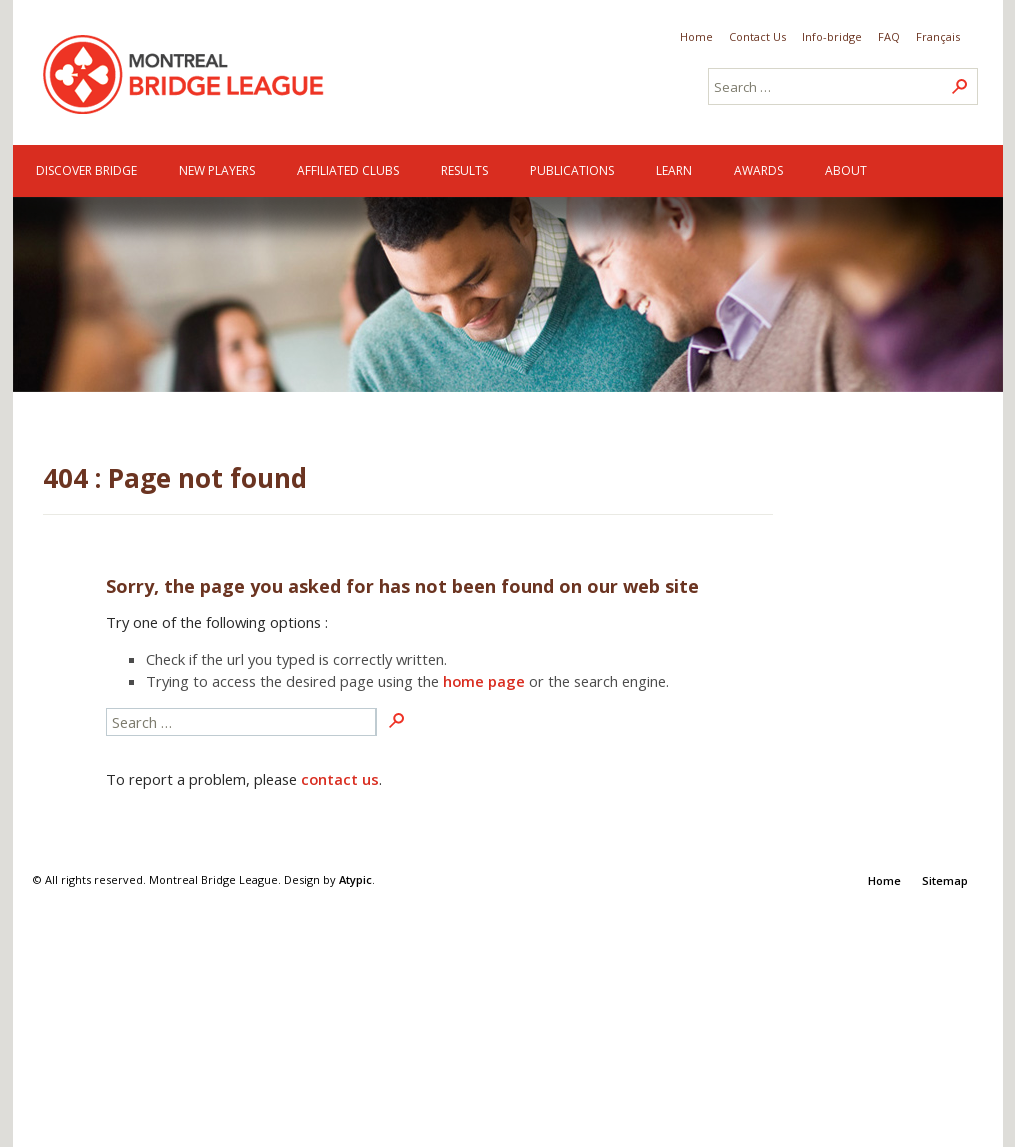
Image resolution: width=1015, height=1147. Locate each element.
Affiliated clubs (348, 170)
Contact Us (757, 36)
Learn (674, 170)
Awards (758, 170)
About (846, 170)
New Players (217, 170)
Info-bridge (832, 36)
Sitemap (945, 880)
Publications (572, 170)
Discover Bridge (86, 170)
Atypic (355, 879)
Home (696, 36)
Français (938, 36)
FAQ (889, 36)
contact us (340, 779)
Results (464, 170)
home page (484, 681)
